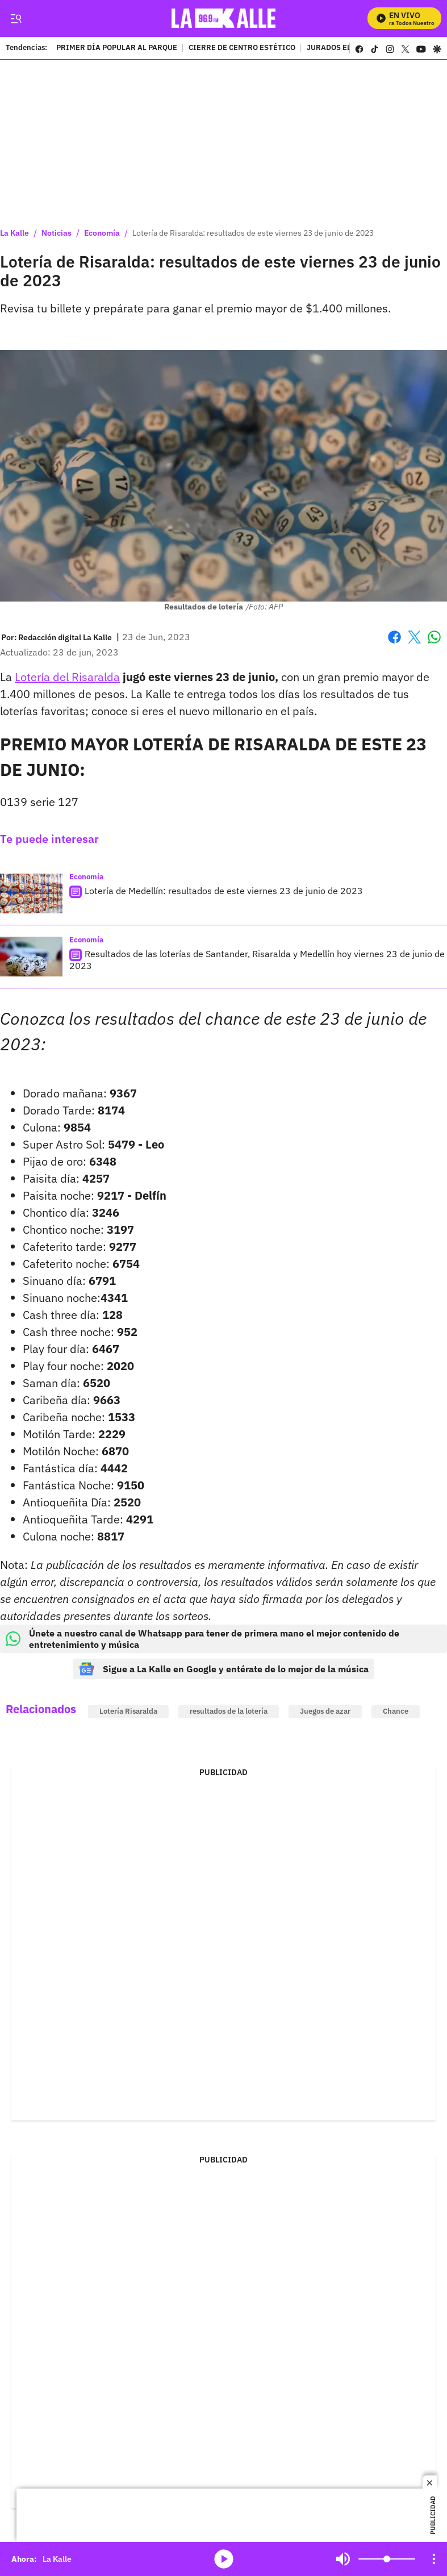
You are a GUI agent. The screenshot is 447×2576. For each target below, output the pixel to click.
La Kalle (14, 233)
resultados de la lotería (229, 1711)
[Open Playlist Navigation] (434, 2559)
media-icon (224, 2559)
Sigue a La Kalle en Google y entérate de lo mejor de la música (223, 1668)
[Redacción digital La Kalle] (65, 637)
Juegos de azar (325, 1711)
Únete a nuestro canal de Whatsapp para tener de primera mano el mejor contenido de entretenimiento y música (202, 1638)
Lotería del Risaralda (67, 676)
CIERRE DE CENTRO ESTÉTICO (242, 48)
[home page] (226, 18)
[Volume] (386, 2559)
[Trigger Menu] (16, 19)
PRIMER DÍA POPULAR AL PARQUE (116, 48)
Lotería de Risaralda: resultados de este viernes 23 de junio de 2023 (253, 233)
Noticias (56, 233)
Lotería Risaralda (128, 1711)
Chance (395, 1711)
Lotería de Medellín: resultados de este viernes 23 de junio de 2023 (224, 890)
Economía (102, 233)
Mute (343, 2559)
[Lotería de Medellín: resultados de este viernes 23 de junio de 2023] (31, 893)
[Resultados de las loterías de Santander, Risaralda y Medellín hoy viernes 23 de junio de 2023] (31, 956)
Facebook (394, 637)
